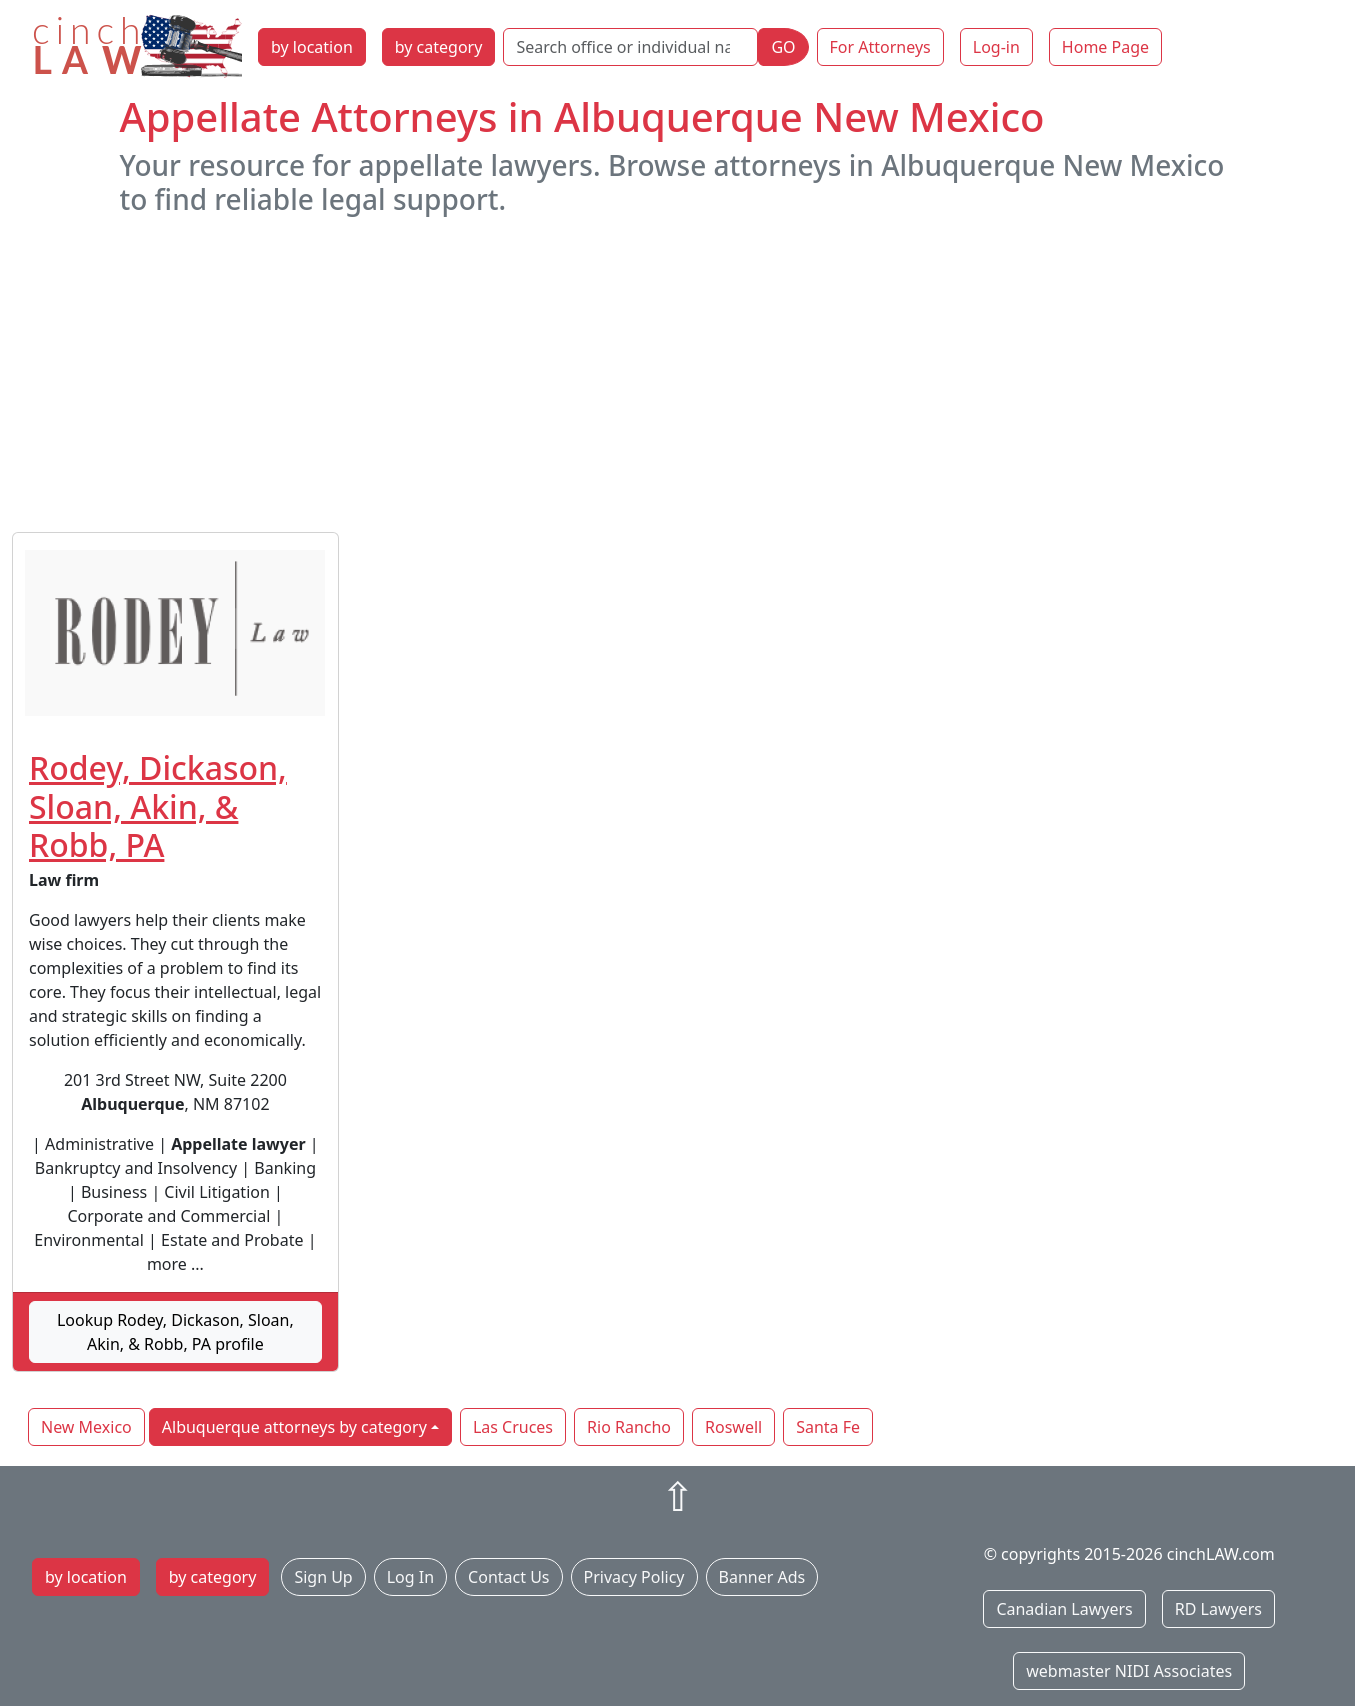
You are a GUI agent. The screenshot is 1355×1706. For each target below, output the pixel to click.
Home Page (1105, 47)
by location (312, 47)
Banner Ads (762, 1577)
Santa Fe (828, 1427)
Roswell (733, 1427)
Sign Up (323, 1577)
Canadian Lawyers (1064, 1609)
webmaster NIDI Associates (1129, 1671)
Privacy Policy (634, 1577)
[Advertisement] (678, 374)
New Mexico (86, 1427)
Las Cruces (513, 1427)
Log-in (996, 47)
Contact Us (508, 1577)
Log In (410, 1577)
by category (439, 47)
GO (783, 47)
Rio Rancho (629, 1427)
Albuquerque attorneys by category (294, 1427)
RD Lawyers (1218, 1609)
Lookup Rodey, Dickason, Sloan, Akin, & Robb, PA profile (175, 1332)
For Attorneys (880, 47)
